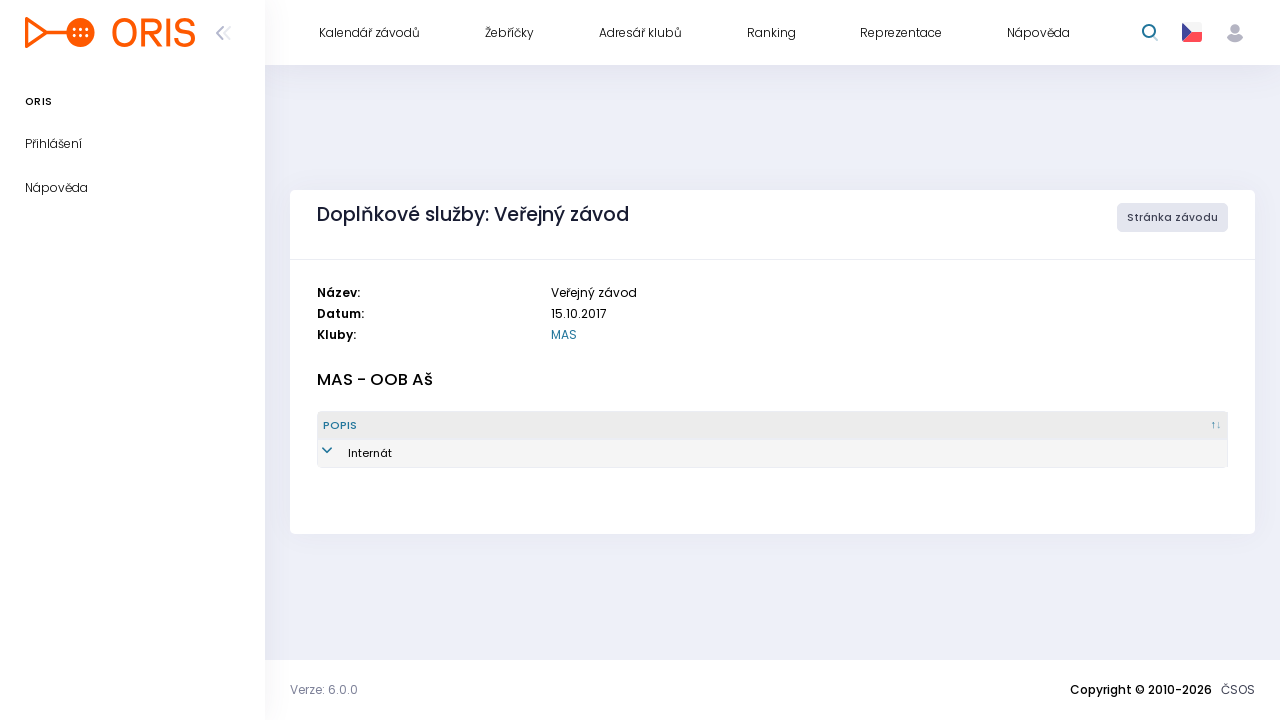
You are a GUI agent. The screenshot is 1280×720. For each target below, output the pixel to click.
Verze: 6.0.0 (324, 689)
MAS (564, 334)
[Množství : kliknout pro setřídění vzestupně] (546, 426)
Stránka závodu (1172, 217)
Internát (345, 453)
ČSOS (1238, 689)
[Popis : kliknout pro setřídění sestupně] (386, 426)
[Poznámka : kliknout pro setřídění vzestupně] (1132, 426)
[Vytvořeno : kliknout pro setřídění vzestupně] (933, 426)
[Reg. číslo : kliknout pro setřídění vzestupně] (734, 426)
